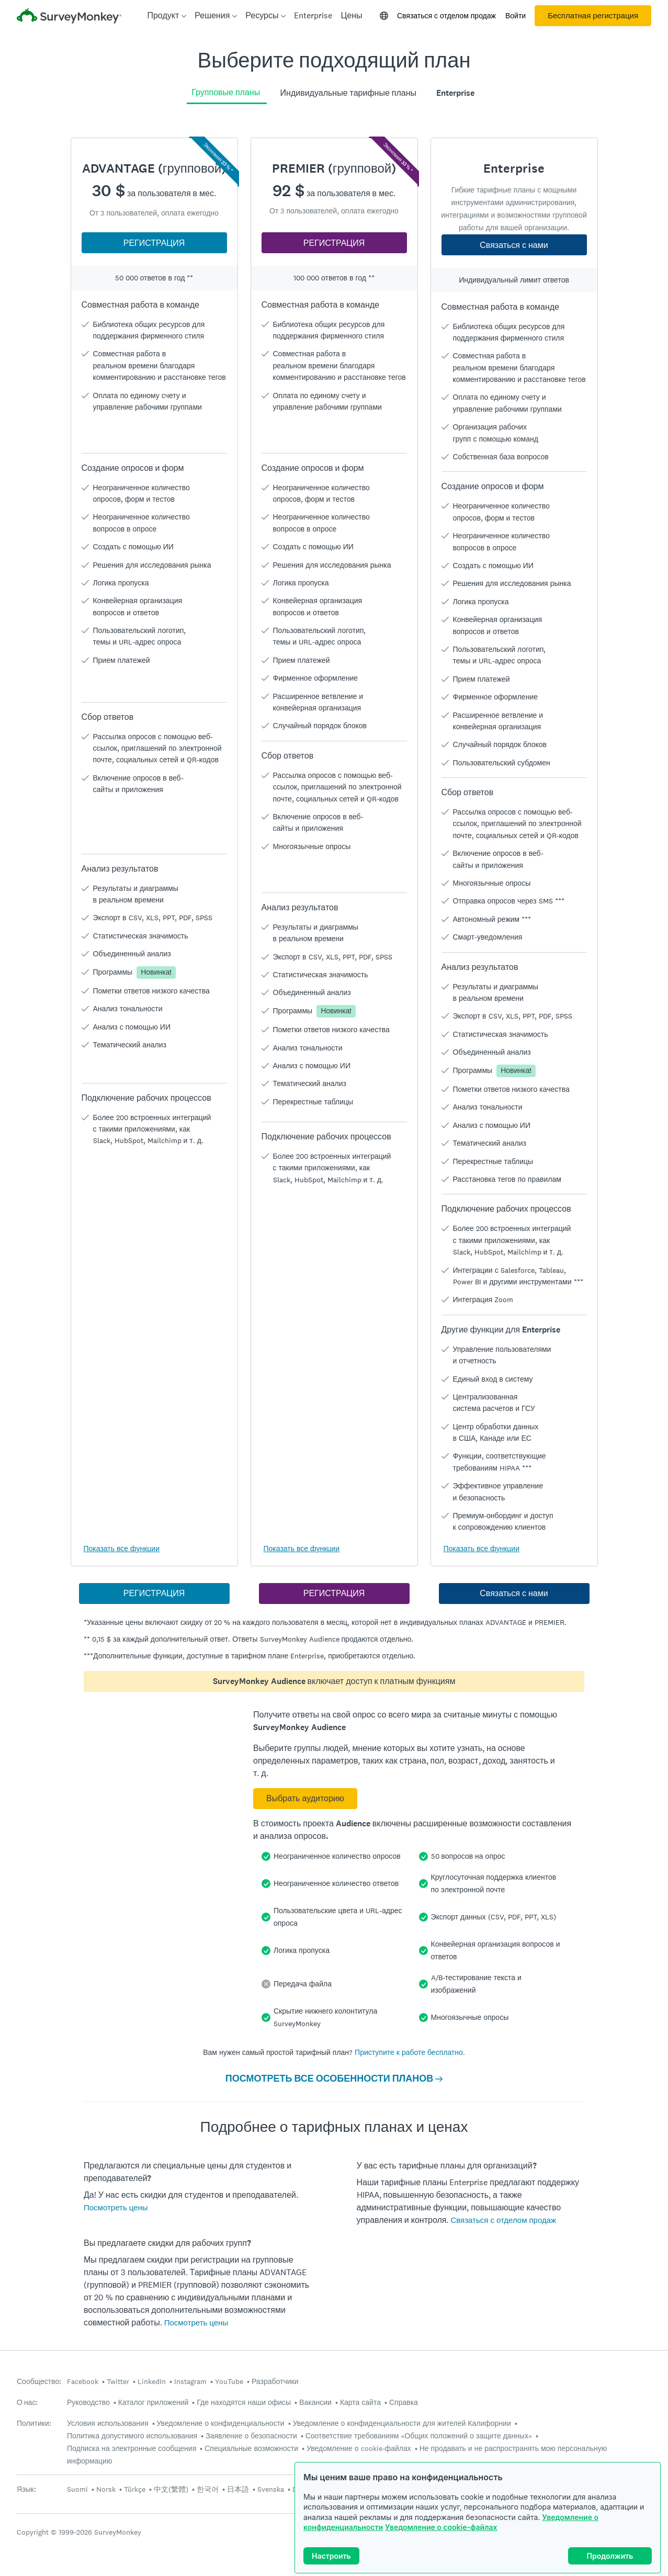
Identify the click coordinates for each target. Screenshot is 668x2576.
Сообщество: (39, 2382)
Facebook (82, 2381)
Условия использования (108, 2423)
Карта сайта (360, 2402)
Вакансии (315, 2402)
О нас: (27, 2403)
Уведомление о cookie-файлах (441, 2527)
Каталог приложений (153, 2402)
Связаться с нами (514, 245)
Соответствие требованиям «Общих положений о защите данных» (418, 2436)
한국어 (208, 2489)
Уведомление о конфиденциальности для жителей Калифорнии (402, 2423)
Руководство (88, 2402)
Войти (515, 15)
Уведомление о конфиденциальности (221, 2423)
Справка (403, 2402)
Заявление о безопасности (251, 2436)
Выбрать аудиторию (305, 1798)
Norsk (106, 2489)
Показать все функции (122, 1548)
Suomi (77, 2489)
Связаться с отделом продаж (446, 15)
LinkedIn (152, 2381)
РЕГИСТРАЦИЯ (154, 243)
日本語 (238, 2489)
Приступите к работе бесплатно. (410, 2052)
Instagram (190, 2381)
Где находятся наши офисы (244, 2402)
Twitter (118, 2381)
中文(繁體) (171, 2489)
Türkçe (134, 2489)
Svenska (270, 2489)
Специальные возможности (251, 2448)
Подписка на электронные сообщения (131, 2448)
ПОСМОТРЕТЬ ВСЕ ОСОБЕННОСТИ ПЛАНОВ (334, 2078)
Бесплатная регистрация (593, 15)
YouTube (229, 2381)
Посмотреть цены (116, 2207)
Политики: (34, 2423)
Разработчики (275, 2381)
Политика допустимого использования (132, 2436)
